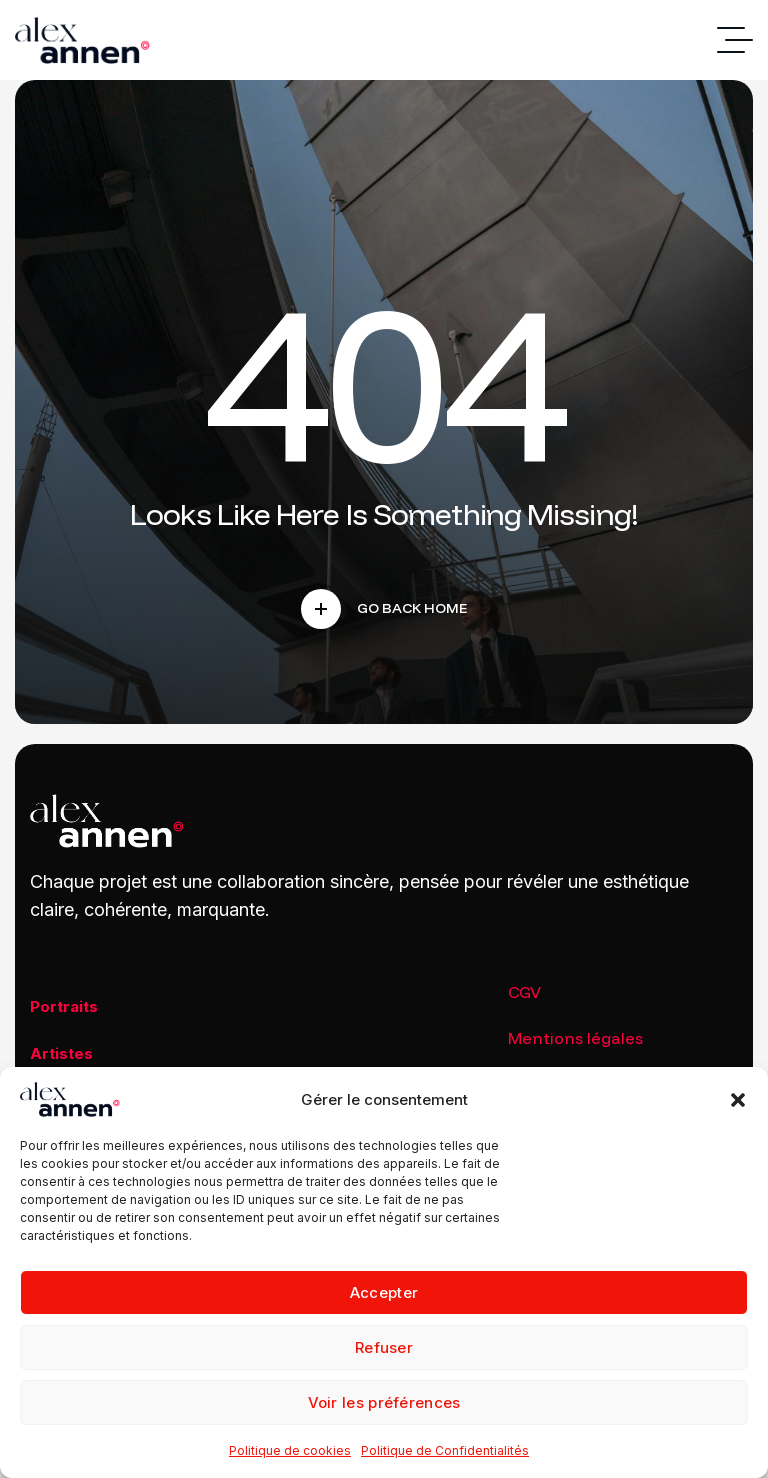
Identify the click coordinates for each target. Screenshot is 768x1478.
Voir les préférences (384, 1402)
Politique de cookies (290, 1450)
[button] (738, 1100)
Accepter (384, 1292)
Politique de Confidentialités (445, 1450)
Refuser (384, 1347)
